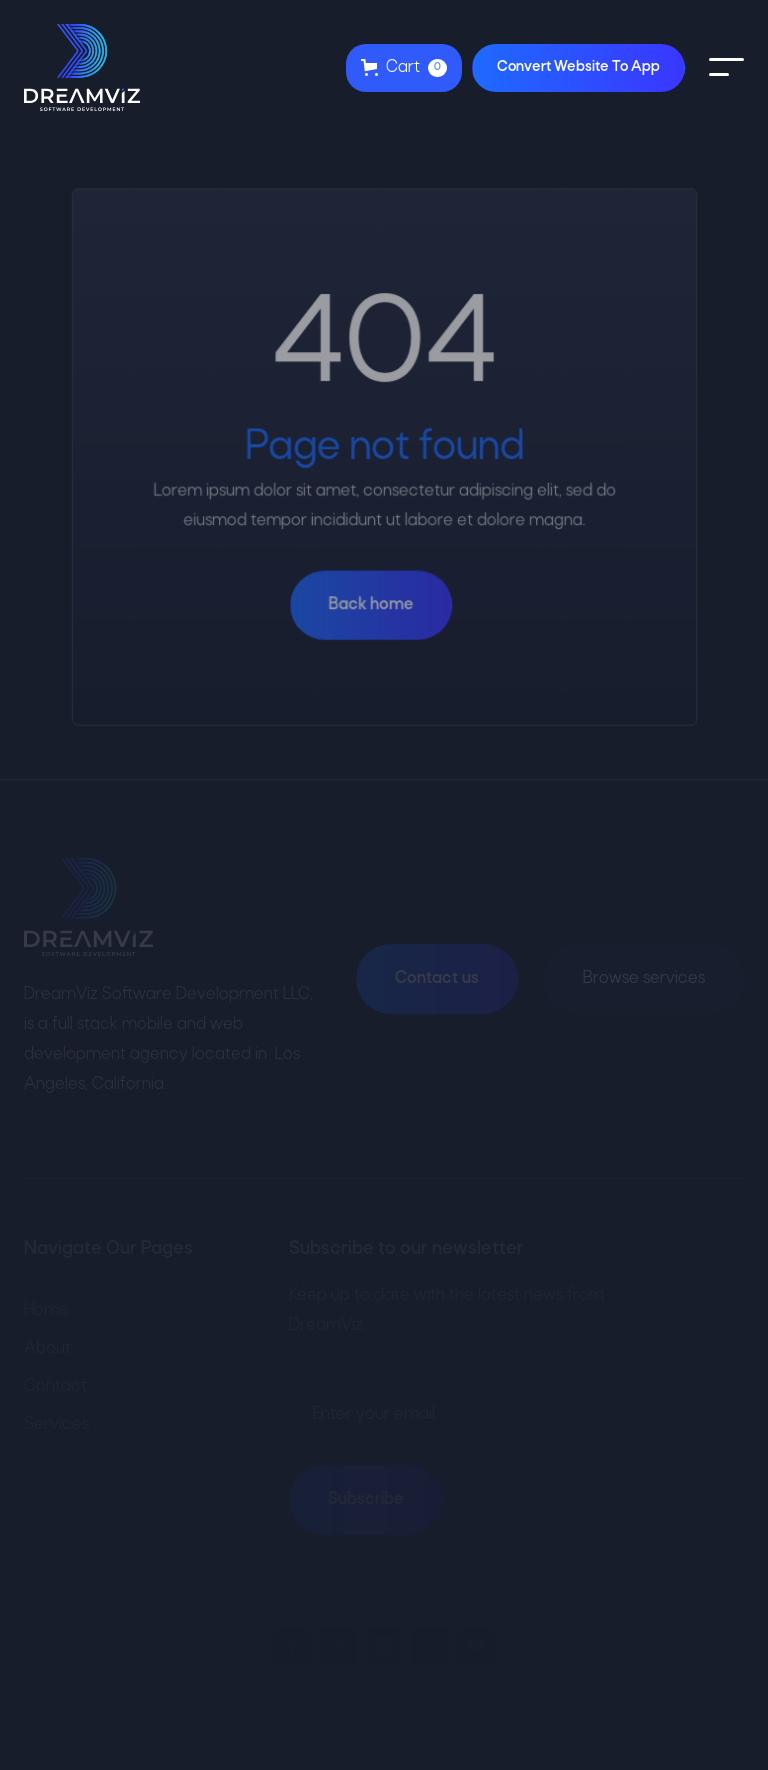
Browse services (644, 978)
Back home (370, 604)
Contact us (437, 978)
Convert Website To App (578, 67)
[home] (82, 67)
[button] (404, 68)
